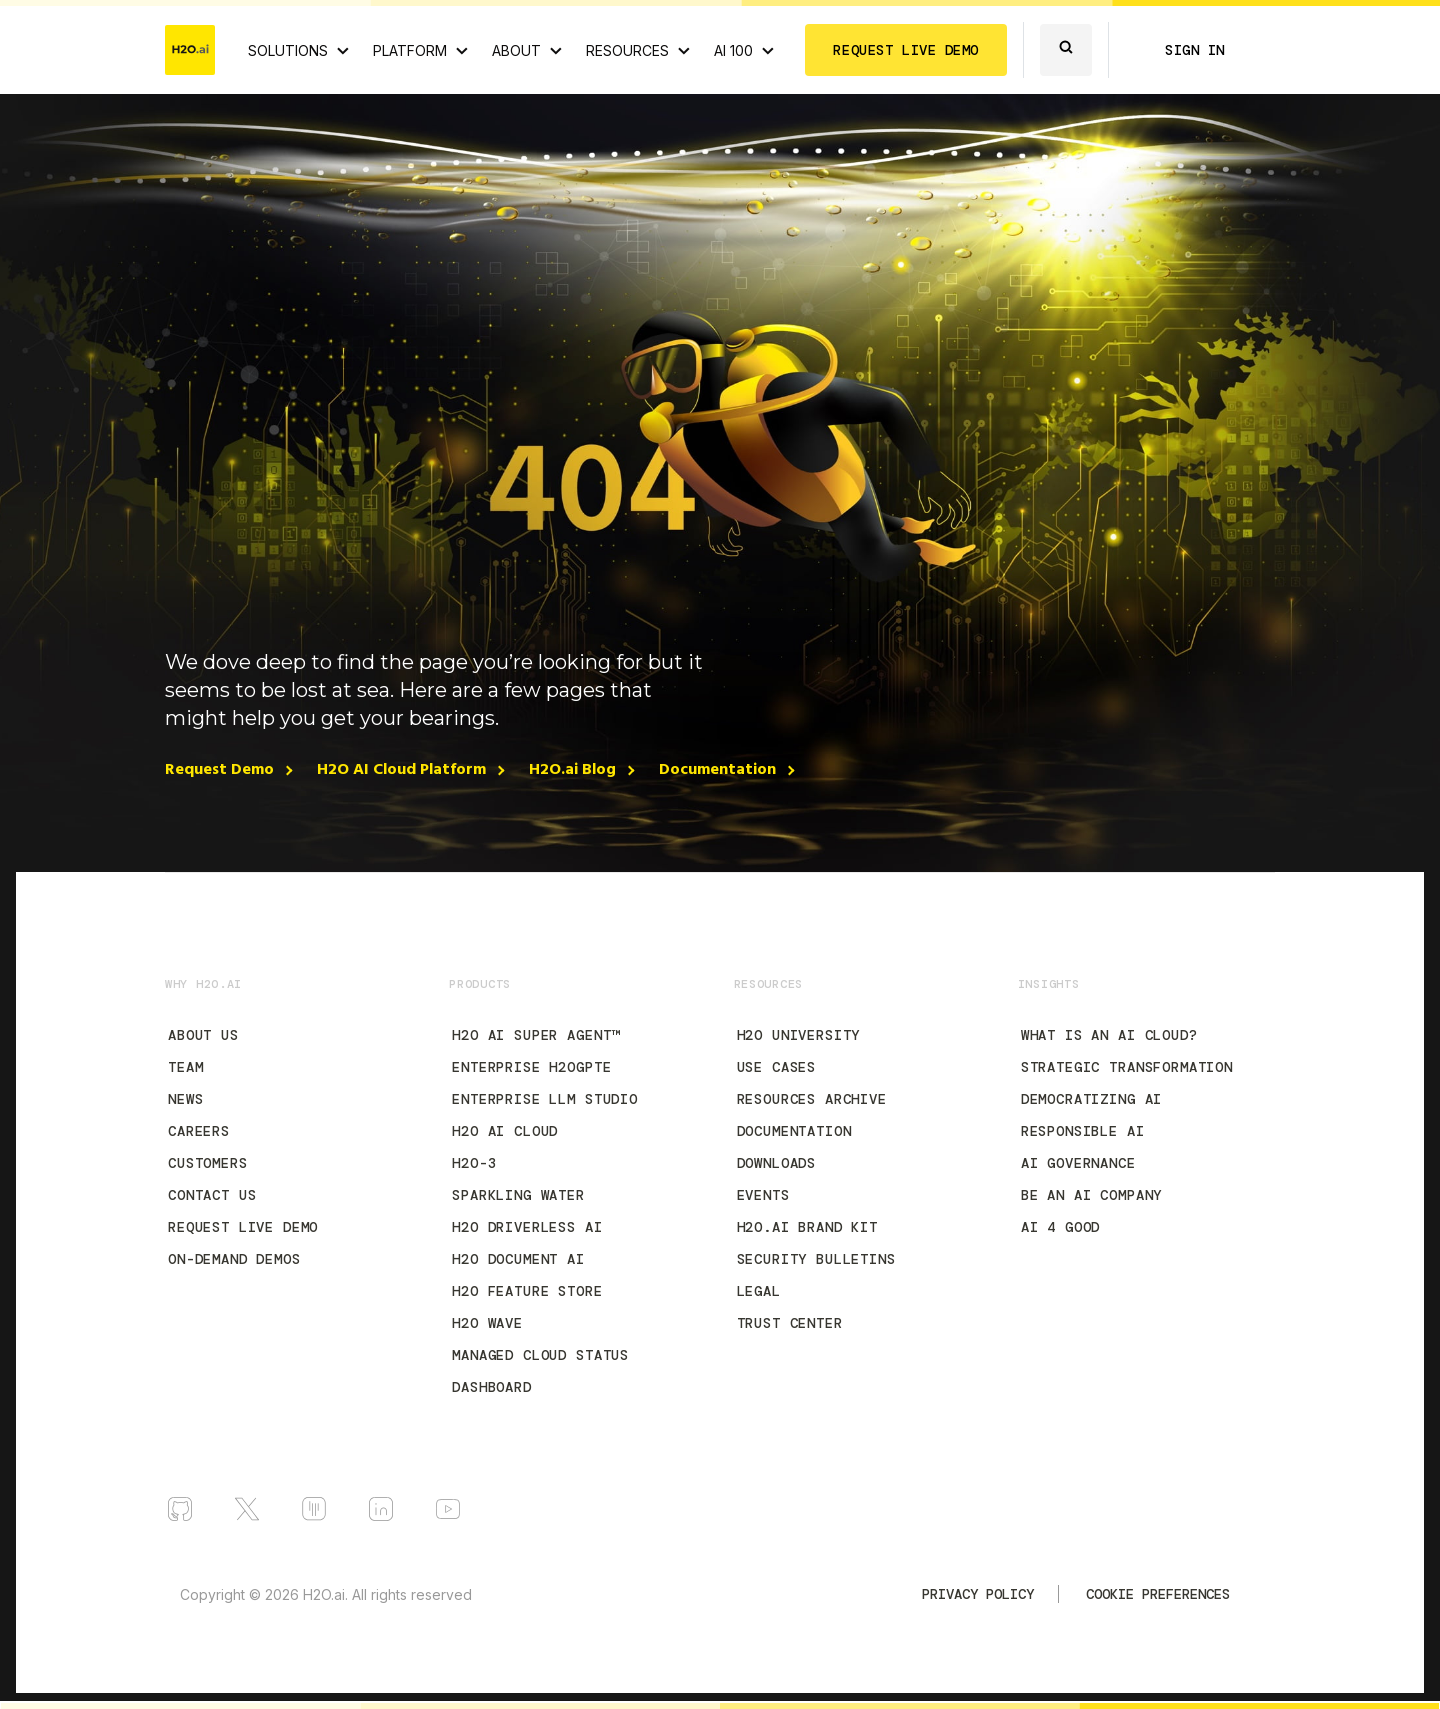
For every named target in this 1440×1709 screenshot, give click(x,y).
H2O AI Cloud (505, 1131)
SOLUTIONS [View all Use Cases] (288, 50)
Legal (759, 1291)
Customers (208, 1163)
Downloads (777, 1163)
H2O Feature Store (527, 1291)
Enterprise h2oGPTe (531, 1067)
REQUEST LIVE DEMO (906, 50)
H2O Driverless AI (527, 1227)
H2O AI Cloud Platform (401, 770)
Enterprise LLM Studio (545, 1099)
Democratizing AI (1091, 1099)
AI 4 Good (1061, 1227)
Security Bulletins (816, 1259)
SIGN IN (1195, 50)
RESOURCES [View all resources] (627, 50)
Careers (199, 1131)
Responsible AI (1083, 1131)
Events (763, 1195)
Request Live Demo (243, 1227)
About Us (203, 1035)
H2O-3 (474, 1163)
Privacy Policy (978, 1594)
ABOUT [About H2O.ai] (516, 50)
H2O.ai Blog (572, 770)
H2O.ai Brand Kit (807, 1227)
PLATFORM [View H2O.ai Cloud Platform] (410, 50)
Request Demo (219, 770)
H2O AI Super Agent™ (536, 1035)
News (185, 1099)
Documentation (717, 770)
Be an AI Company (1091, 1195)
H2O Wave (487, 1323)
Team (185, 1067)
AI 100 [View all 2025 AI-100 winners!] (733, 50)
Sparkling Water (518, 1195)
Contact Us (212, 1195)
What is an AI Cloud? (1109, 1035)
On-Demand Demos (234, 1259)
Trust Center (790, 1323)
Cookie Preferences (1158, 1594)
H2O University (799, 1035)
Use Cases (777, 1067)
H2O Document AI (518, 1259)
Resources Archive (812, 1099)
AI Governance (1078, 1163)
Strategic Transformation (1127, 1067)
